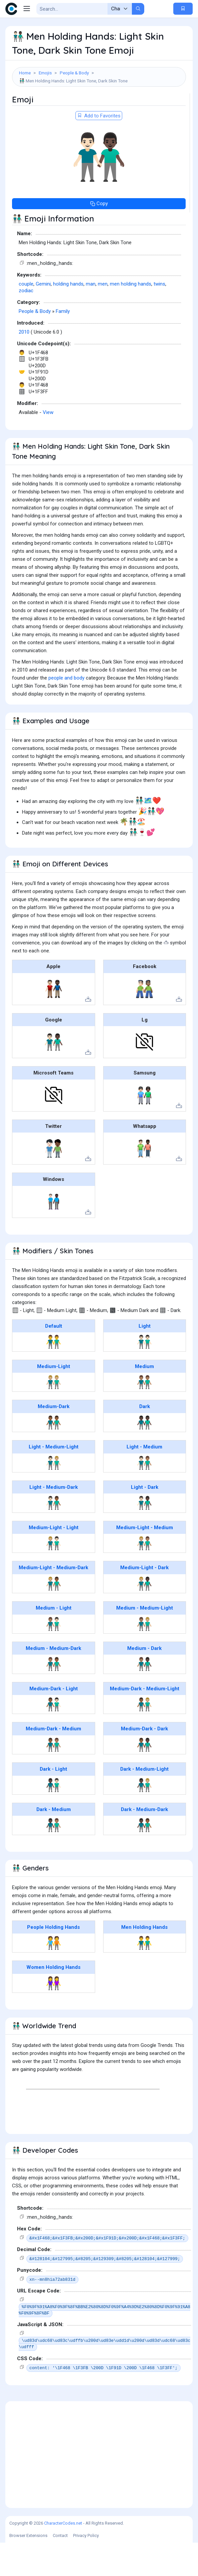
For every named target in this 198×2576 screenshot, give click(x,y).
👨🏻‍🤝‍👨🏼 (53, 1496)
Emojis (45, 72)
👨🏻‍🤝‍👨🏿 (144, 1536)
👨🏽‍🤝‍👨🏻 (53, 1657)
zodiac (26, 324)
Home (25, 72)
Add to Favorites (99, 149)
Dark (144, 1440)
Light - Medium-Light (53, 1480)
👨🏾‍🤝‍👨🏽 (53, 1778)
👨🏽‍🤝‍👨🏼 (144, 1657)
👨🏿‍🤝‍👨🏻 (53, 1818)
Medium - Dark (144, 1682)
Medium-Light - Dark (144, 1601)
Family (63, 345)
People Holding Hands (53, 1961)
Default (53, 1359)
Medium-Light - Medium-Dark (53, 1601)
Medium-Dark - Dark (144, 1762)
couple (26, 317)
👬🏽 (144, 1415)
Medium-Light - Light (53, 1561)
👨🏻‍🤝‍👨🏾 (53, 1536)
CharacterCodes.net (63, 2556)
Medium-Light (53, 1400)
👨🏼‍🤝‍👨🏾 (53, 1617)
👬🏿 (144, 1455)
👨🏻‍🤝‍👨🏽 (144, 1496)
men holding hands (130, 317)
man (90, 317)
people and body (66, 711)
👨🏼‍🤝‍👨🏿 (144, 1617)
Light (145, 1359)
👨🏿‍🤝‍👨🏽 (53, 1858)
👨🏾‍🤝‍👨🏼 (144, 1737)
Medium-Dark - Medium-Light (144, 1722)
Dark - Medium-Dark (144, 1843)
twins (159, 317)
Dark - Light (53, 1802)
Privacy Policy (86, 2568)
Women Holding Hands (53, 2001)
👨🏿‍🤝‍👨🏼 (144, 1818)
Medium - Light (53, 1641)
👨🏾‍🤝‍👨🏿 (144, 1778)
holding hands (68, 317)
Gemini (43, 317)
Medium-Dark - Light (53, 1722)
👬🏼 (53, 1415)
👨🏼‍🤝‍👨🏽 (144, 1576)
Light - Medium (144, 1480)
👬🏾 (53, 1455)
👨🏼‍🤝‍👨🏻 (53, 1576)
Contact (60, 2568)
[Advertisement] (99, 110)
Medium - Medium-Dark (53, 1682)
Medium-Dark (53, 1440)
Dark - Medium (53, 1843)
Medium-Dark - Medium (53, 1762)
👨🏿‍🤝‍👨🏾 (144, 1858)
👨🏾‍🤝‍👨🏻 (53, 1737)
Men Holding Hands (144, 1961)
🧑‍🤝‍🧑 (53, 1976)
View (48, 446)
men (103, 317)
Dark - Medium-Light (144, 1802)
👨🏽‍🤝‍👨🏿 (144, 1697)
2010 (24, 365)
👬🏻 (144, 1375)
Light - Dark (144, 1521)
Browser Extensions (28, 2568)
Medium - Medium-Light (144, 1641)
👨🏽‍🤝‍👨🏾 (53, 1697)
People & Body (74, 72)
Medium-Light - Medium (144, 1561)
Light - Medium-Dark (53, 1521)
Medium (144, 1400)
